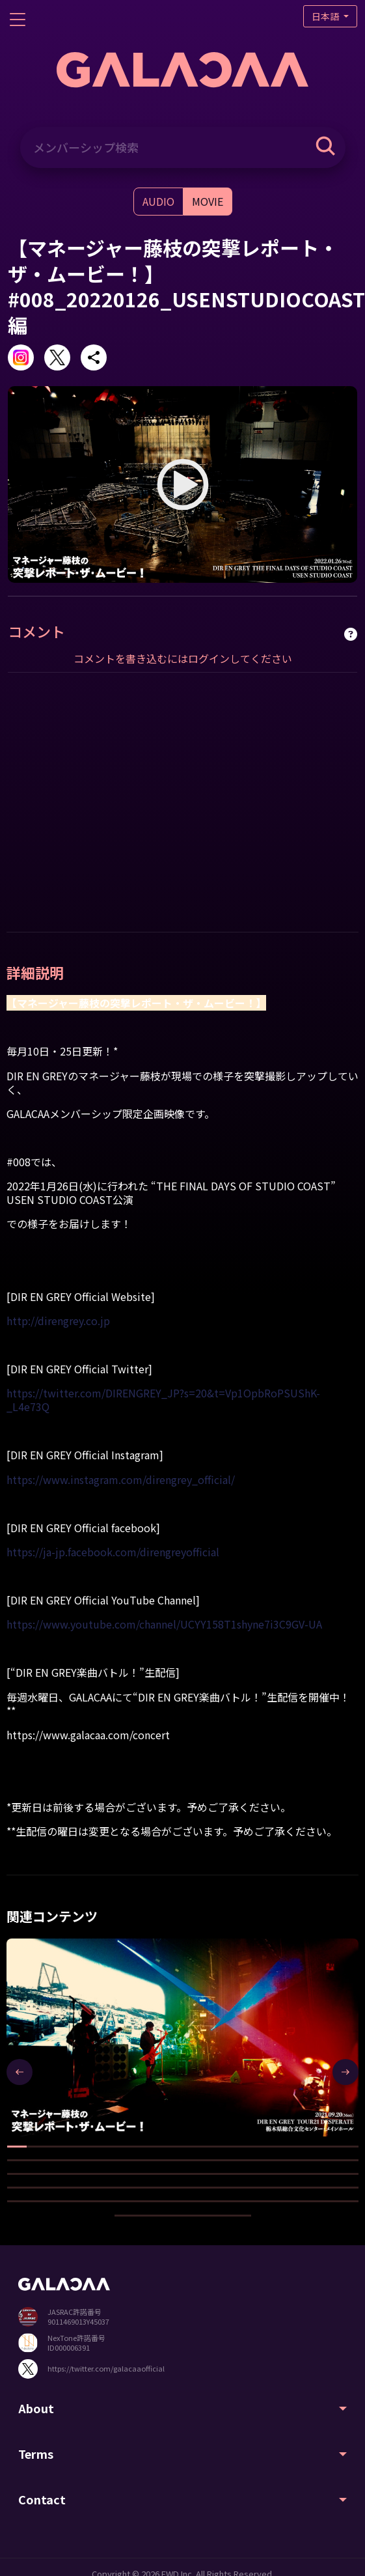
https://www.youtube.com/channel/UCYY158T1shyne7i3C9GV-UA (164, 1624)
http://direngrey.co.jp (58, 1320)
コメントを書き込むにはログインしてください (183, 658)
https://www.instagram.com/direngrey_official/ (121, 1479)
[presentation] (20, 2072)
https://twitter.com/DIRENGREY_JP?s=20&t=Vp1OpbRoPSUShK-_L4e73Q (163, 1399)
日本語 (326, 16)
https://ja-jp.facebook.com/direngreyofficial (113, 1552)
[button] (17, 2147)
